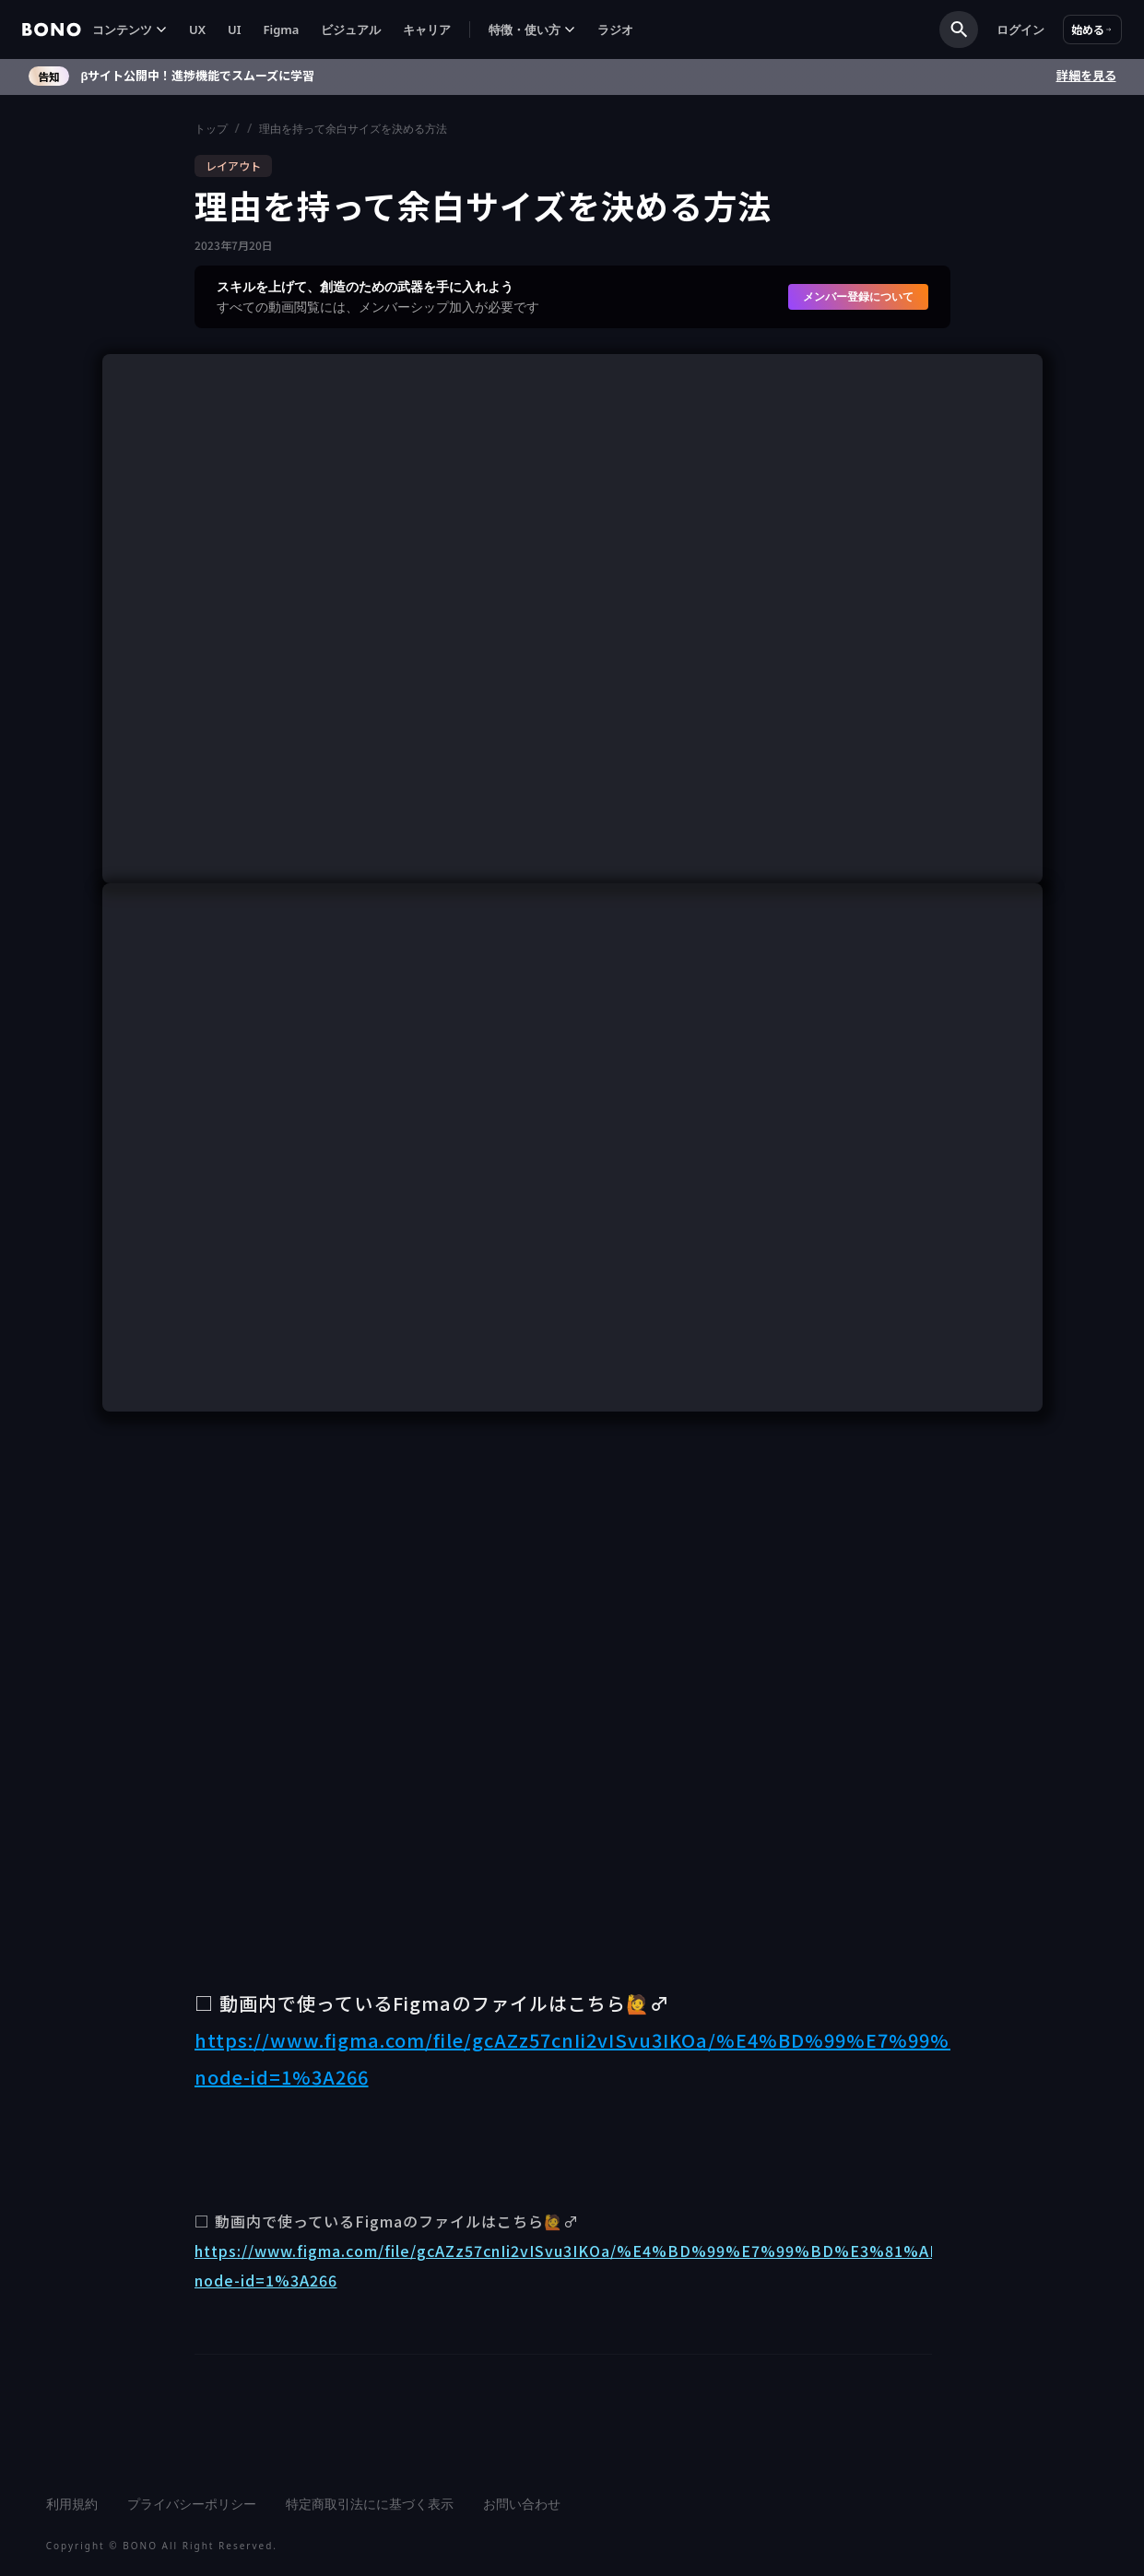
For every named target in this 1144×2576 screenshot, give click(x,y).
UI (235, 29)
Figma (282, 29)
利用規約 (72, 2503)
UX (197, 29)
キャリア (427, 29)
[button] (129, 30)
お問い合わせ (521, 2503)
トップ (211, 128)
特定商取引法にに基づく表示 (370, 2503)
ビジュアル (351, 29)
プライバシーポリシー (191, 2503)
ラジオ (615, 29)
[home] (51, 29)
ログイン (1020, 29)
